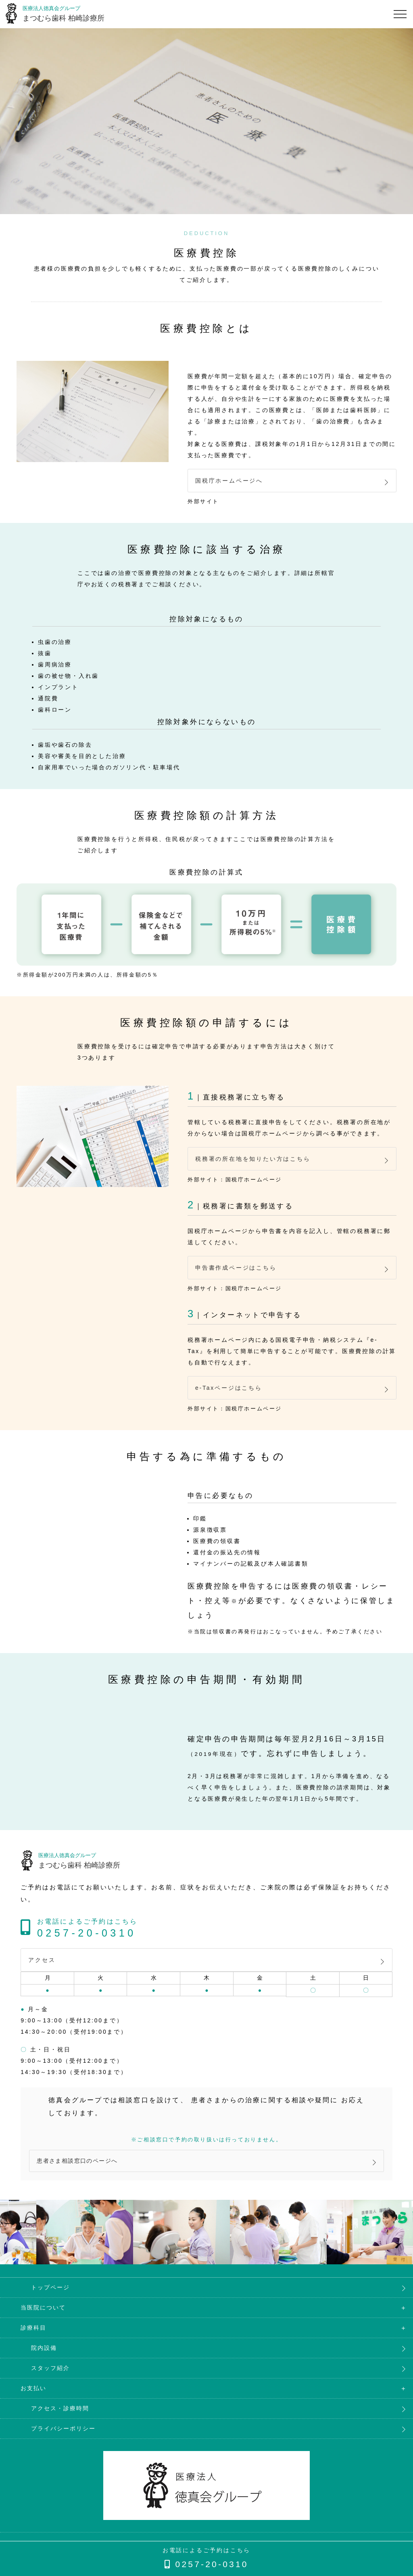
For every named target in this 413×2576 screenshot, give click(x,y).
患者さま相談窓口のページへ (80, 2169)
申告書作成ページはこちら (236, 1272)
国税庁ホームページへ (229, 482)
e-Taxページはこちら (228, 1394)
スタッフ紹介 (40, 2377)
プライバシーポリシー (53, 2437)
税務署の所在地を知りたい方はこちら (253, 1162)
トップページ (40, 2296)
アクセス (41, 1968)
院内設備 (33, 2356)
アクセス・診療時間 (50, 2417)
